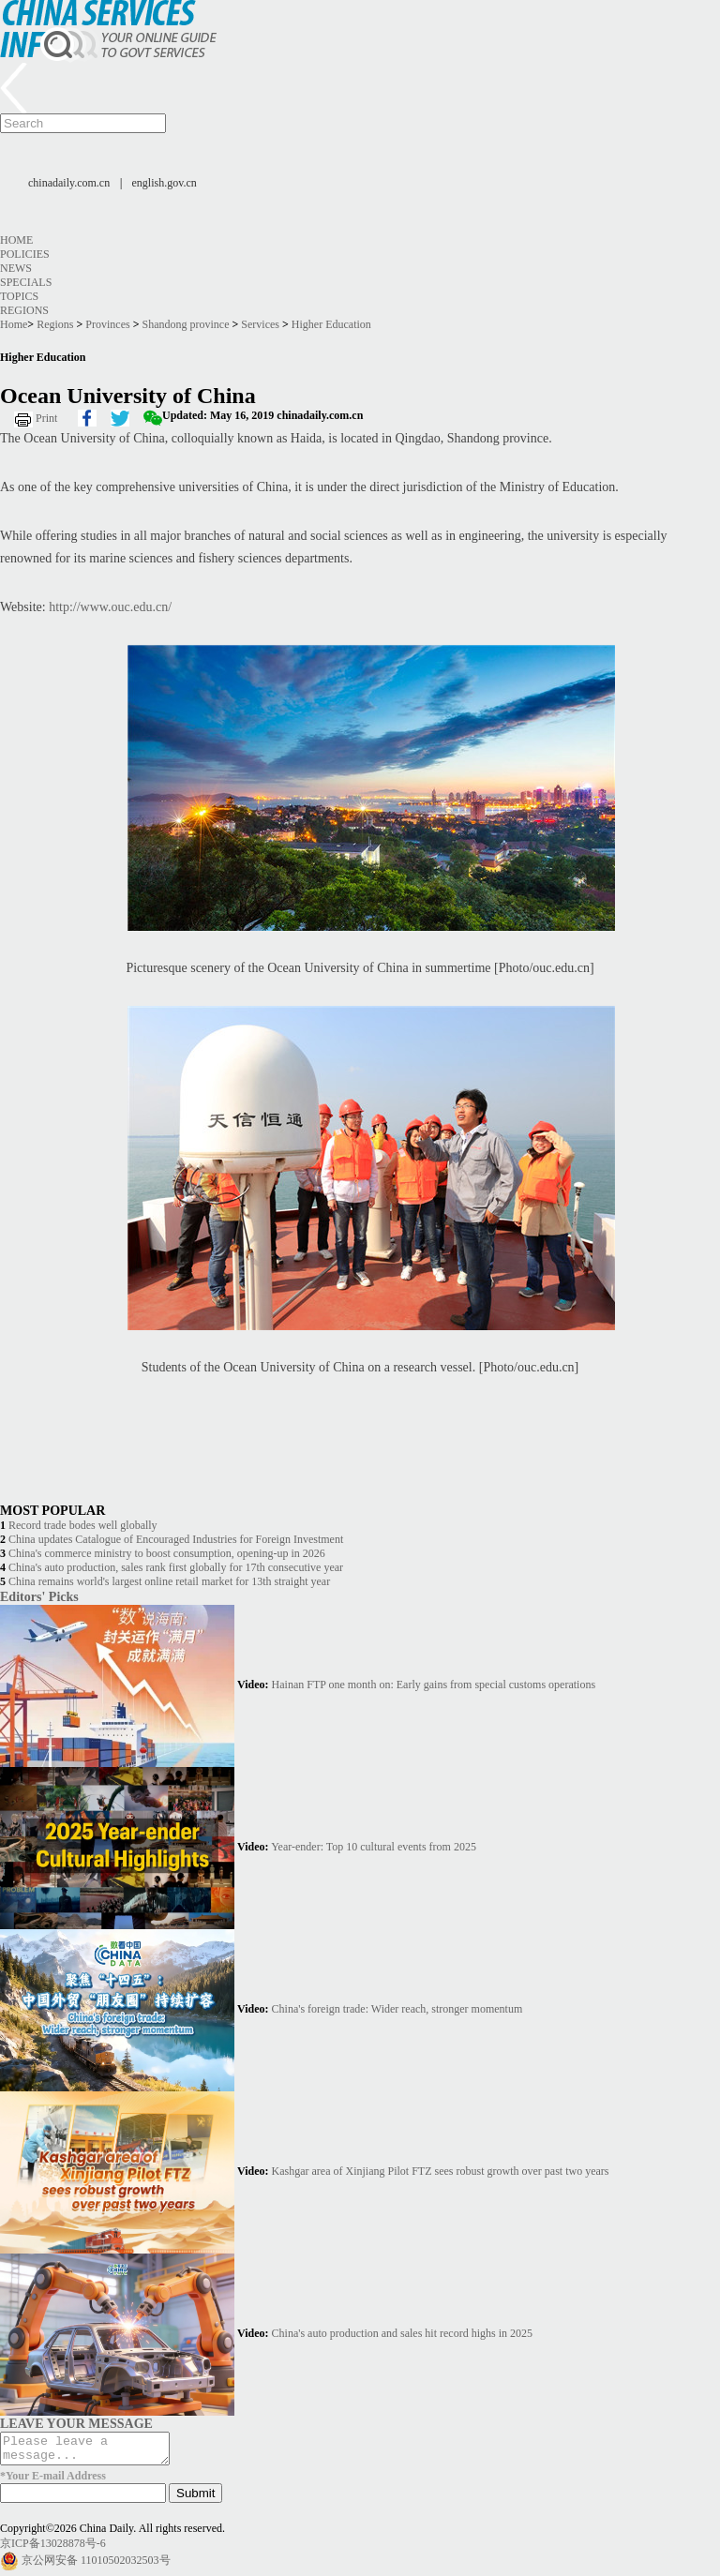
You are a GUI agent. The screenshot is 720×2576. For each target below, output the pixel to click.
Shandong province (186, 324)
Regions (24, 310)
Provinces (107, 324)
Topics (19, 296)
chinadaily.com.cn (69, 182)
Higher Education (331, 324)
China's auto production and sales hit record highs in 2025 (402, 2333)
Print (46, 418)
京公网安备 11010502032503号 (96, 2565)
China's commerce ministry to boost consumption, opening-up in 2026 (166, 1553)
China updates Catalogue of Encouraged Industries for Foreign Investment (175, 1539)
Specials (26, 282)
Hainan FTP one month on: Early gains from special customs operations (434, 1684)
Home (16, 240)
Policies (25, 254)
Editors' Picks (39, 1596)
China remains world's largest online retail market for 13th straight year (169, 1581)
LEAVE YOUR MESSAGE (76, 2423)
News (16, 268)
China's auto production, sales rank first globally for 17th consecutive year (175, 1567)
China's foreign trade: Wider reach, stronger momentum (397, 2008)
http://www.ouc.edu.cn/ (110, 607)
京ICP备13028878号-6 (53, 2548)
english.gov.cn (164, 182)
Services (260, 324)
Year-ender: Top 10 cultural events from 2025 (373, 1846)
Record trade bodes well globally (83, 1525)
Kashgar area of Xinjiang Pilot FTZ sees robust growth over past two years (440, 2171)
